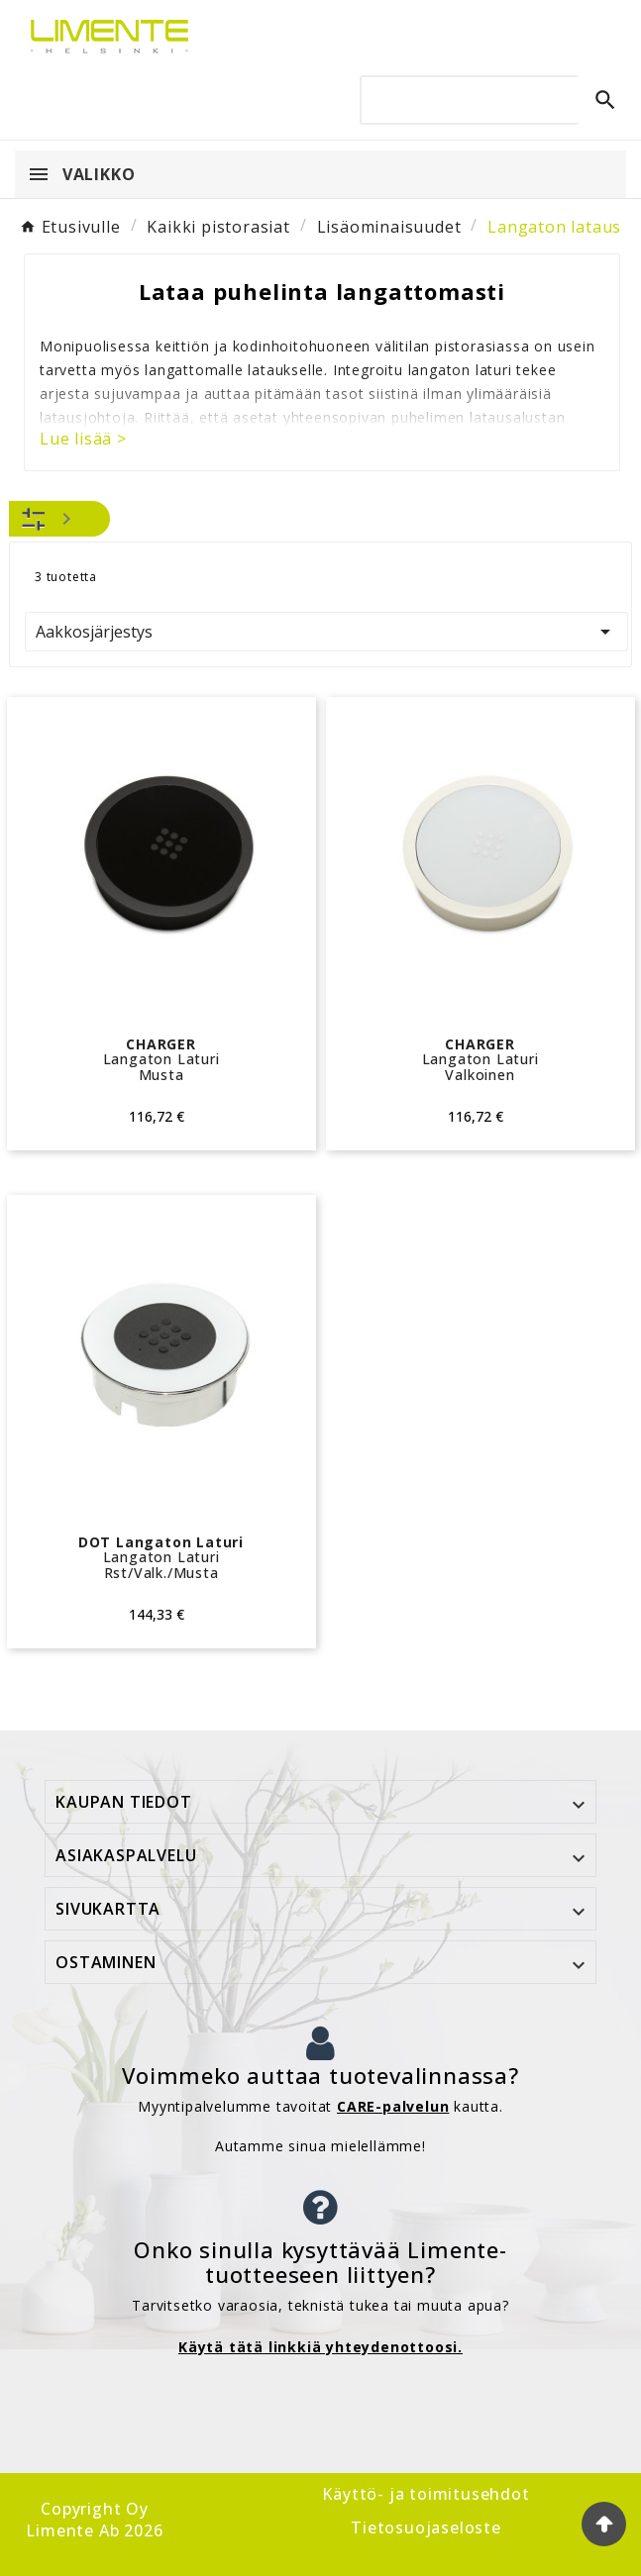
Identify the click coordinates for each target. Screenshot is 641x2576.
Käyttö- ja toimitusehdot (425, 2494)
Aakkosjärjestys (326, 632)
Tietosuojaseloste (426, 2527)
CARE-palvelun (393, 2106)
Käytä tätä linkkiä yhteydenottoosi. (320, 2346)
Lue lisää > (83, 438)
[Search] (488, 99)
